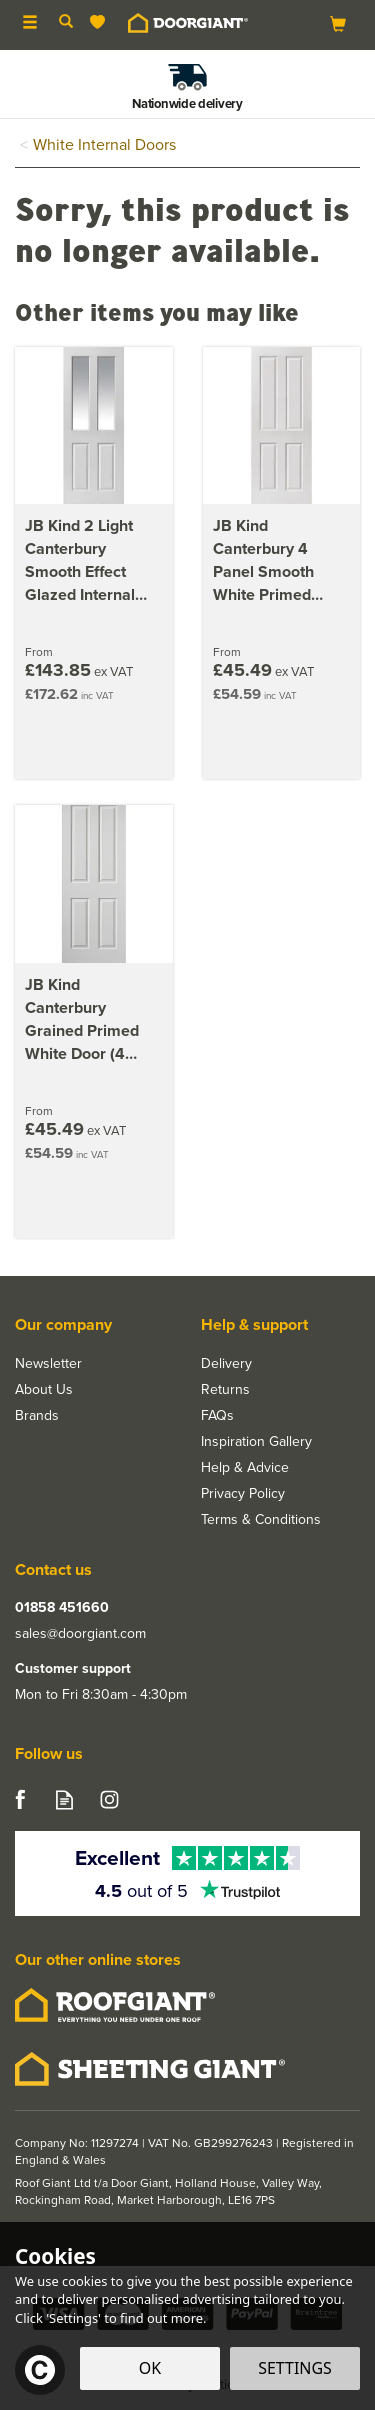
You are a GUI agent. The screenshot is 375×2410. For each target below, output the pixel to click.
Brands (37, 1416)
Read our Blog (64, 1799)
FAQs (217, 1416)
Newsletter (48, 1364)
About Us (44, 1390)
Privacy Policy (243, 1494)
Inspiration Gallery (256, 1442)
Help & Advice (245, 1468)
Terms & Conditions (261, 1520)
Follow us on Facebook (19, 1799)
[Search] (66, 23)
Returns (225, 1390)
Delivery (226, 1364)
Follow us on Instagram (109, 1799)
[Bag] (338, 23)
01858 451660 (62, 1608)
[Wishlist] (101, 22)
